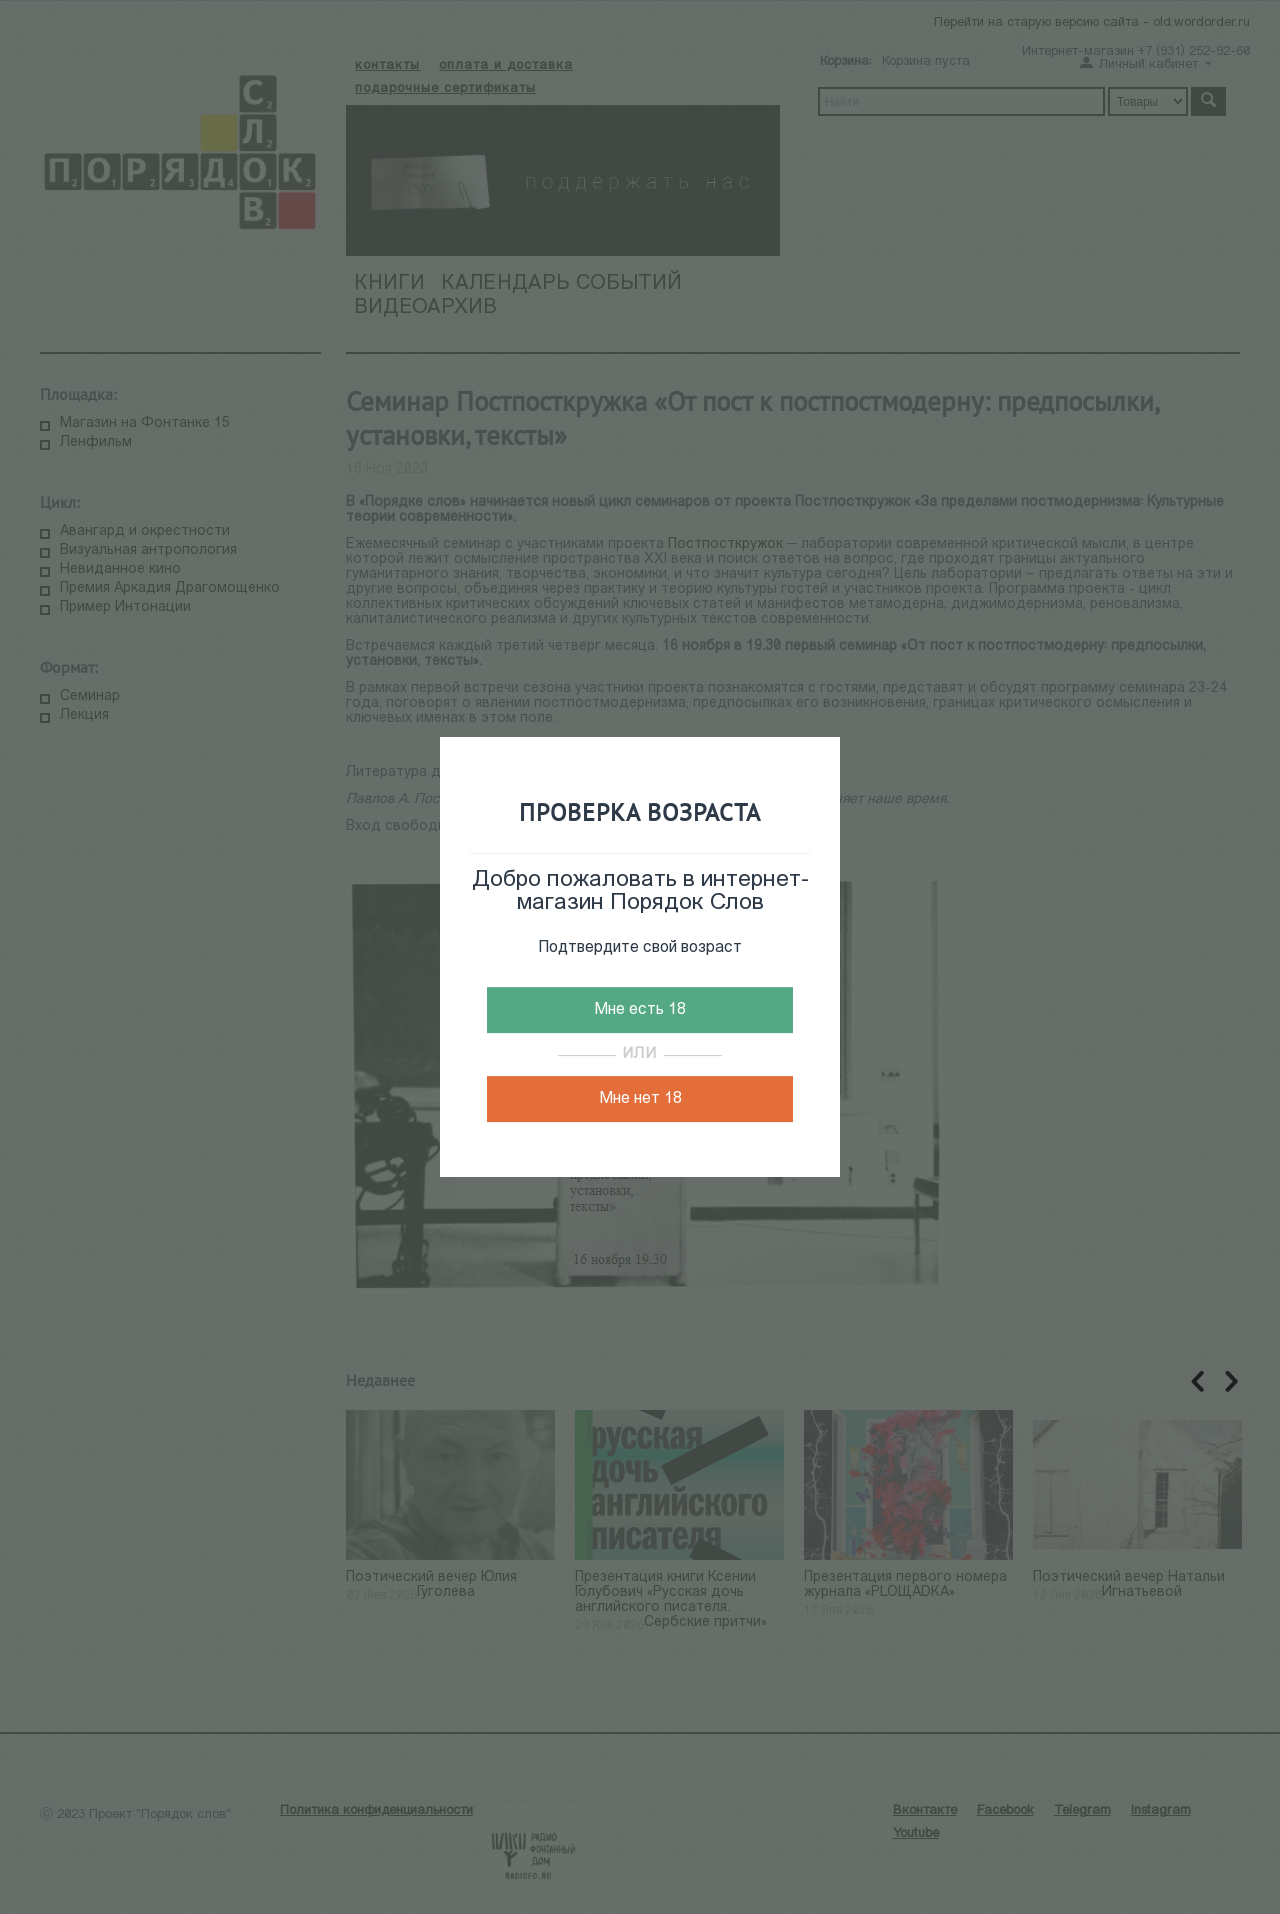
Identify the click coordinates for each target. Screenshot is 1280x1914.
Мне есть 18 (640, 1010)
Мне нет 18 (640, 1099)
